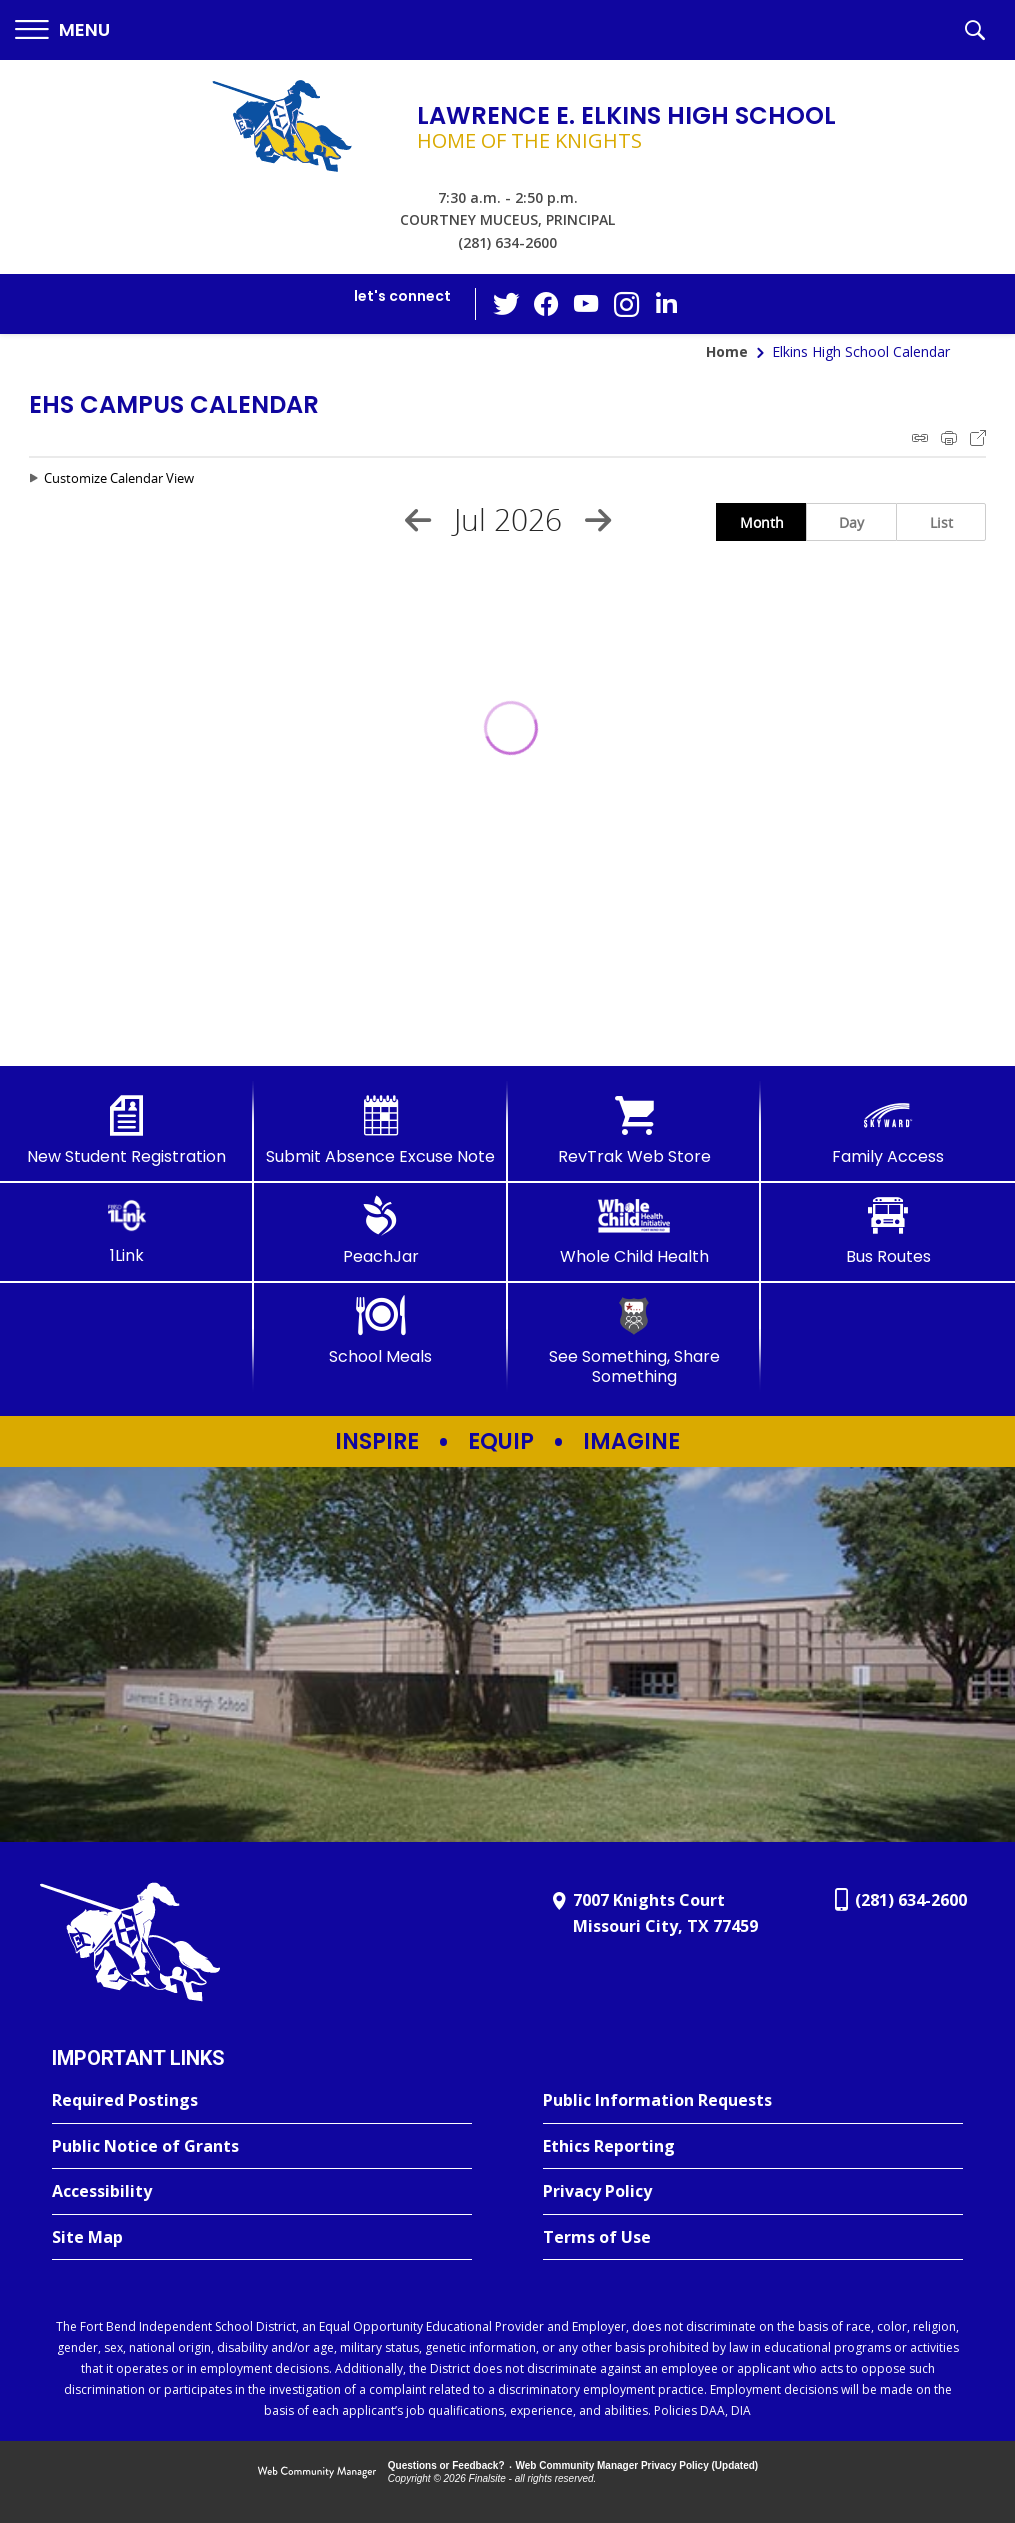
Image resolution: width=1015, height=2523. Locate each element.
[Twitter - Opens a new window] (506, 303)
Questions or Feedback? (446, 2465)
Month (762, 522)
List (941, 522)
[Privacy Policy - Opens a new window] (753, 2192)
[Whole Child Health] (635, 1231)
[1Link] (127, 1230)
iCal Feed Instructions (920, 438)
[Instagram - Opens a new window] (626, 304)
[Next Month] (598, 520)
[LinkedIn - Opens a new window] (666, 302)
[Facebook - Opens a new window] (546, 304)
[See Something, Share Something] (635, 1340)
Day (851, 522)
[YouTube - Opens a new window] (586, 303)
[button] (62, 30)
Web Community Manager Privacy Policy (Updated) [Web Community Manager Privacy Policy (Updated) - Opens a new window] (637, 2465)
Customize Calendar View (119, 478)
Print (949, 438)
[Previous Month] (418, 520)
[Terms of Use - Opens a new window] (753, 2238)
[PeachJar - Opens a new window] (381, 1231)
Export (978, 438)
